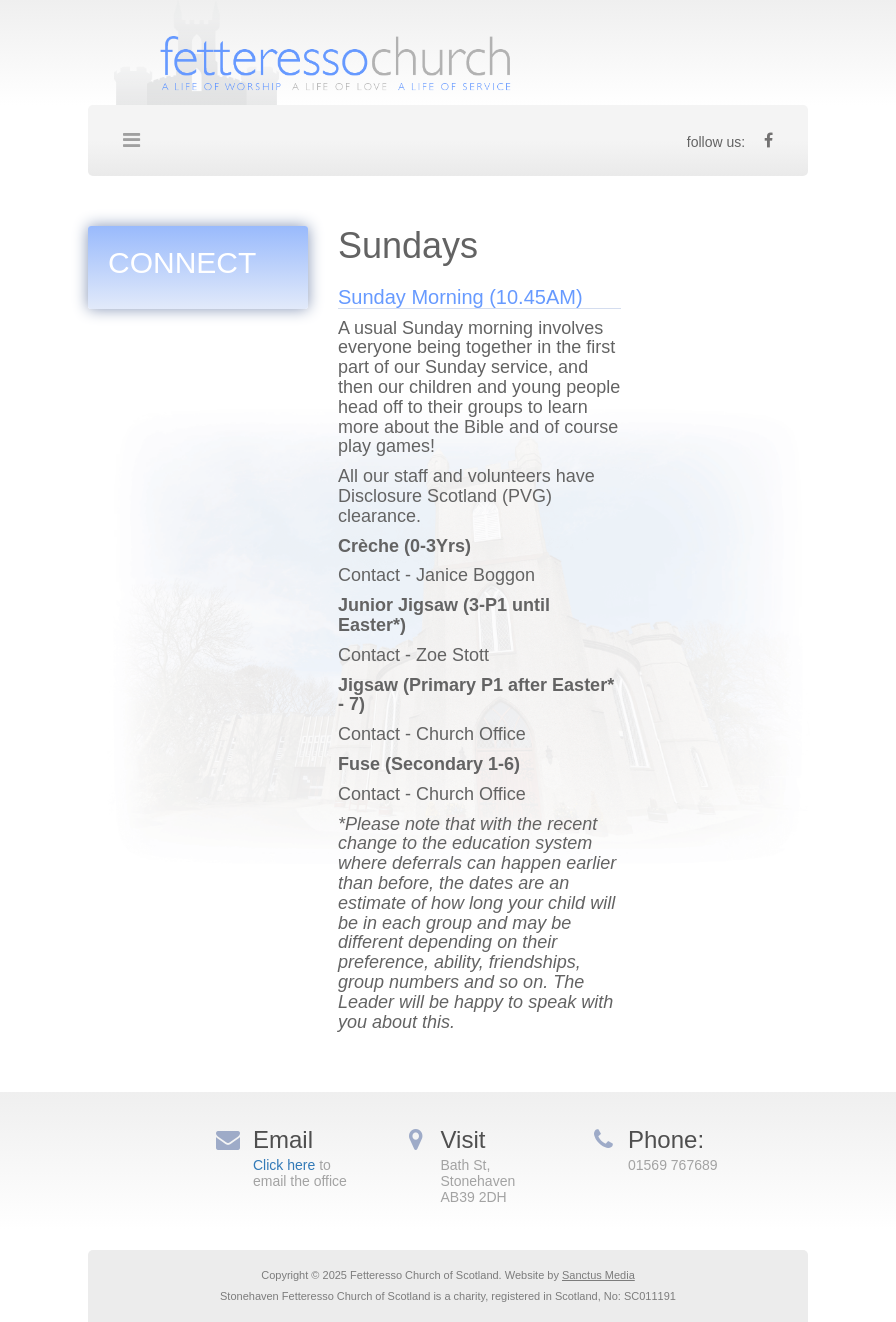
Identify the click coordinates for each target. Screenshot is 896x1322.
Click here (284, 1165)
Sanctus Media (598, 1275)
